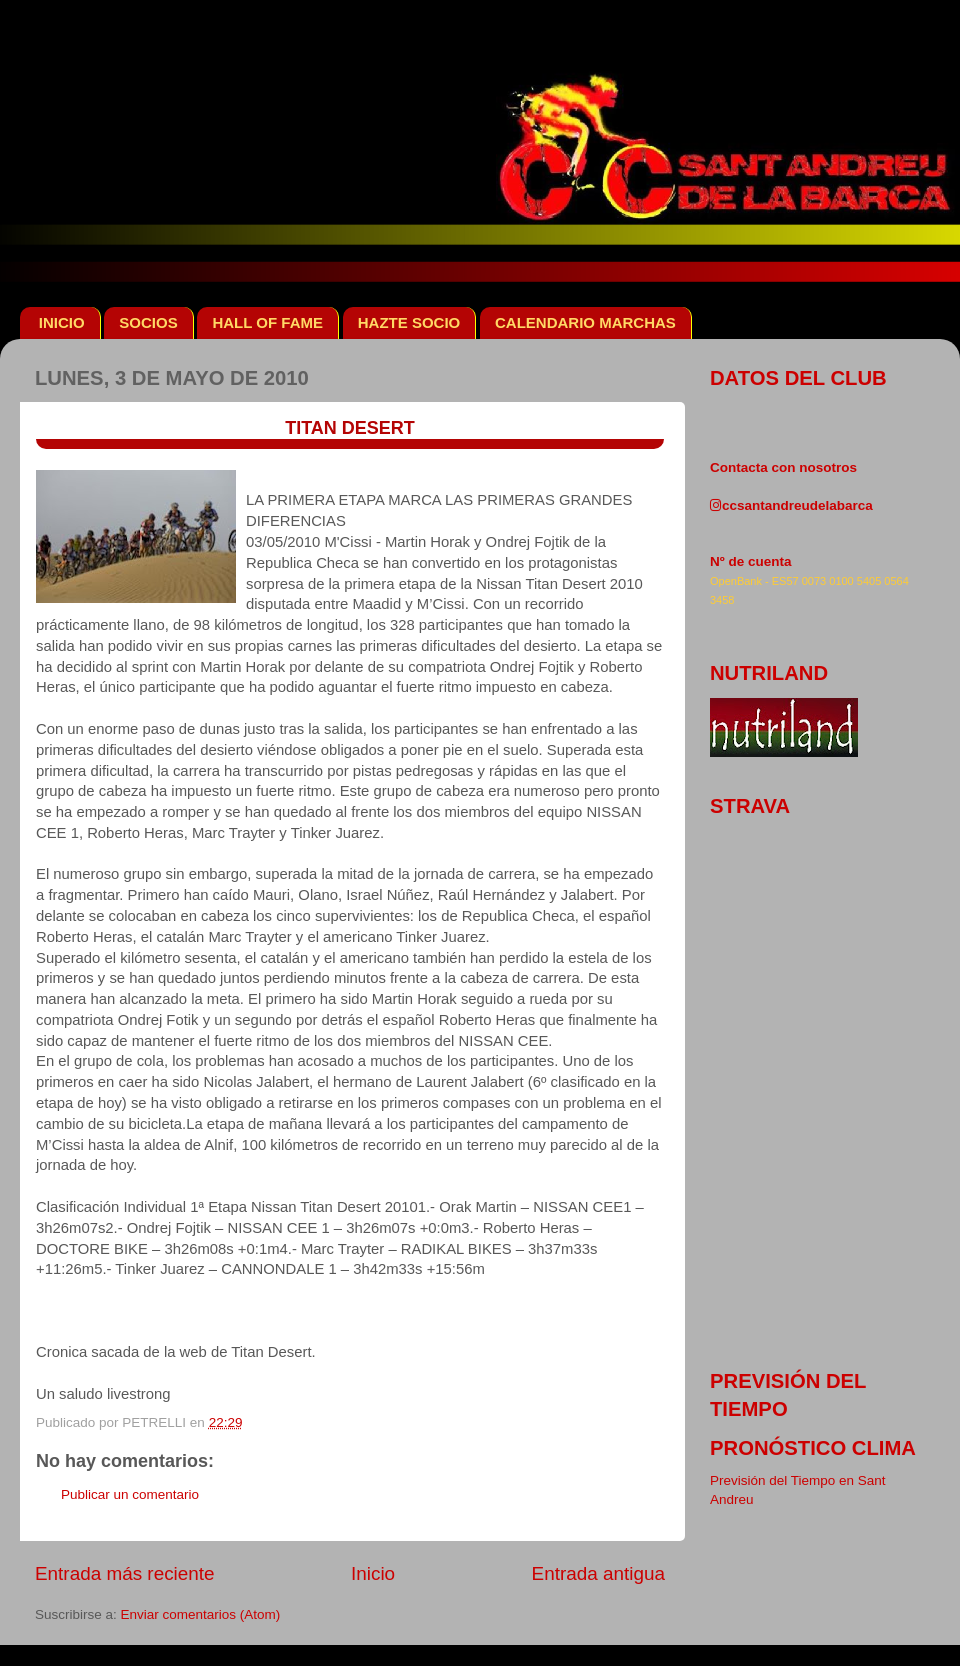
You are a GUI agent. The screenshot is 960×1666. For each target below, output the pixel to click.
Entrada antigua (598, 1573)
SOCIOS (148, 322)
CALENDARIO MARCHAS (585, 322)
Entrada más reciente (125, 1573)
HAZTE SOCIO (409, 322)
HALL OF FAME (267, 322)
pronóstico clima (813, 1448)
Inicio (373, 1573)
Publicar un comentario (130, 1494)
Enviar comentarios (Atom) (201, 1614)
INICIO (62, 322)
